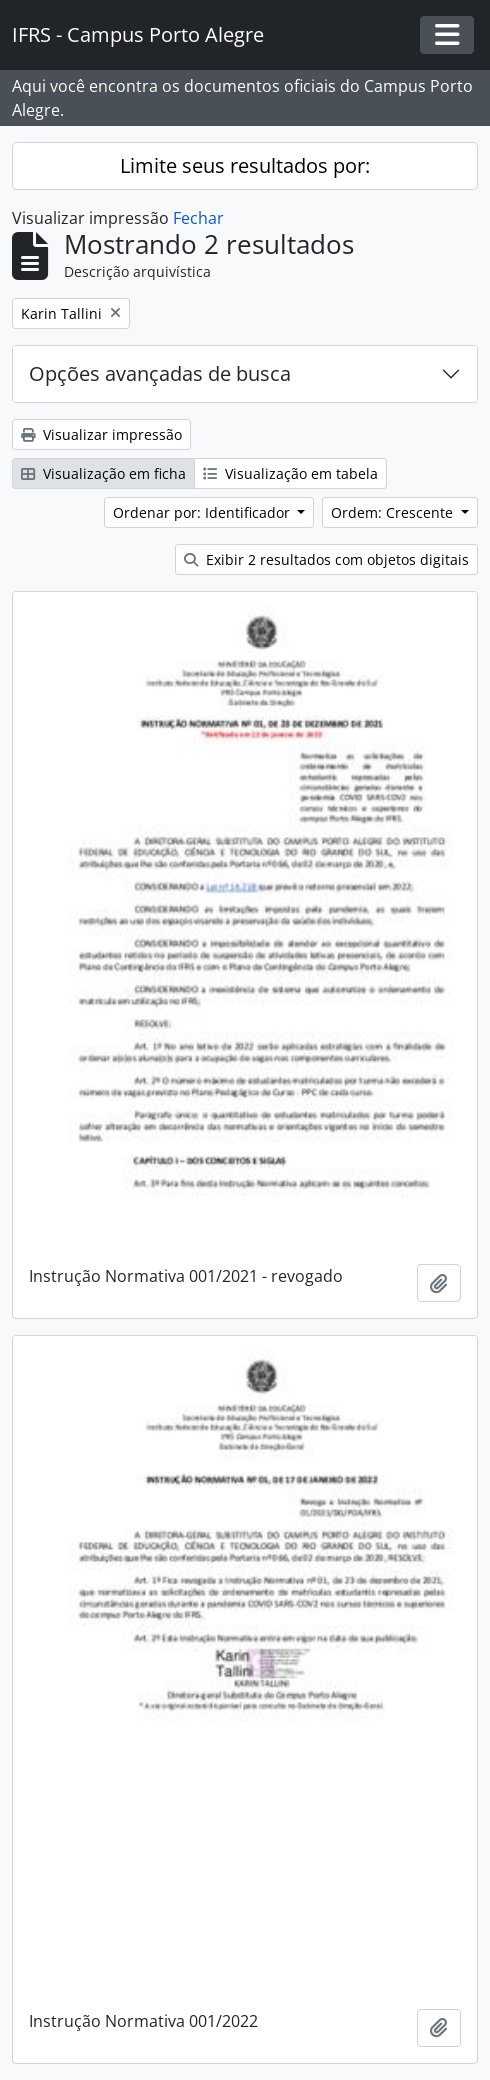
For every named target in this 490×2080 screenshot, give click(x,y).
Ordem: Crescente (394, 512)
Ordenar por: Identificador (203, 512)
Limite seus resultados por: (245, 165)
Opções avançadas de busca (160, 373)
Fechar (198, 218)
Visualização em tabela (290, 473)
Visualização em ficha (103, 473)
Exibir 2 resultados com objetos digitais (326, 559)
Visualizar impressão (101, 434)
